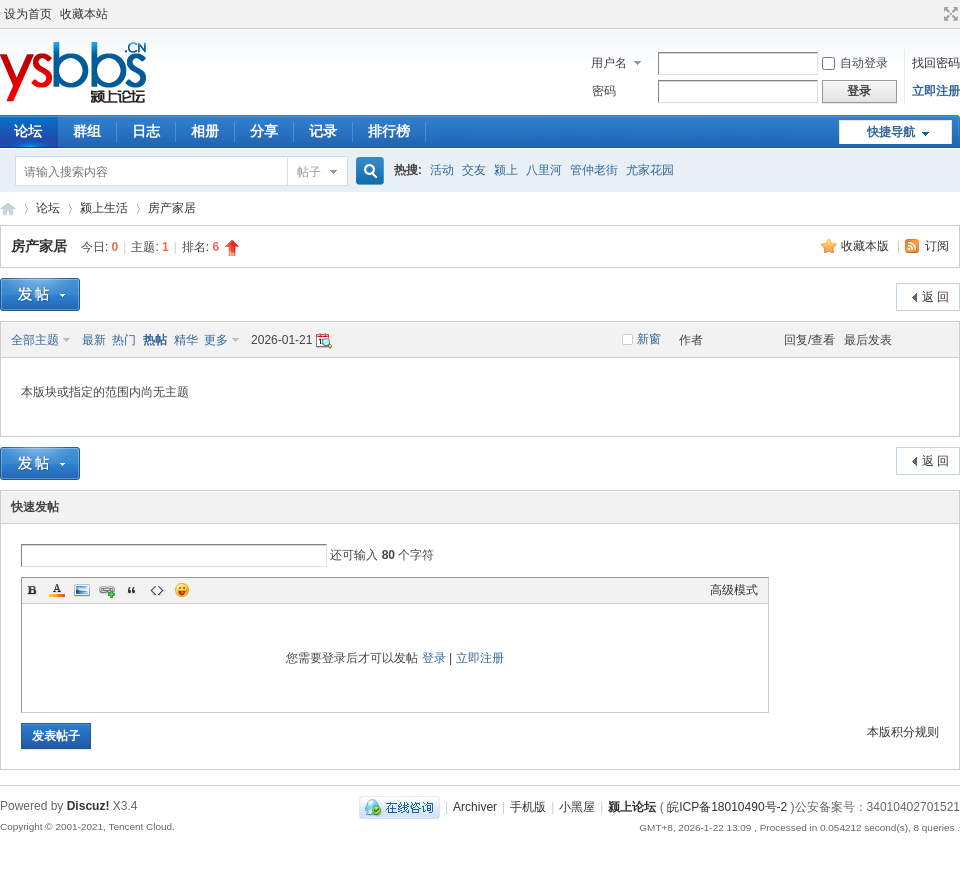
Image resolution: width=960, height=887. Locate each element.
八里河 (544, 170)
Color (57, 590)
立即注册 (936, 91)
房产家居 (172, 208)
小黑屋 (577, 807)
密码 (604, 91)
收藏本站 (84, 14)
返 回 (935, 297)
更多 (216, 340)
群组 (87, 131)
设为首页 (28, 14)
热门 (124, 340)
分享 (264, 131)
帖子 (309, 172)
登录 (434, 658)
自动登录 (855, 63)
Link (107, 590)
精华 (186, 340)
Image (82, 590)
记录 (323, 131)
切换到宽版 (948, 14)
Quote (132, 590)
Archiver (475, 807)
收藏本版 (866, 246)
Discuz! (88, 806)
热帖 (155, 340)
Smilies (182, 590)
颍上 (506, 170)
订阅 (937, 246)
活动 (442, 170)
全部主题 (35, 340)
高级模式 (734, 590)
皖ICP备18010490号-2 (727, 807)
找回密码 (936, 63)
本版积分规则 (903, 732)
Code (157, 590)
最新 (94, 340)
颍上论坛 (8, 208)
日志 (146, 131)
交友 (474, 170)
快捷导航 (891, 132)
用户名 (609, 63)
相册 (205, 131)
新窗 (649, 339)
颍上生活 (104, 208)
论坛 (48, 208)
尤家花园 (650, 170)
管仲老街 (594, 170)
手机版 (528, 807)
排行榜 (389, 131)
